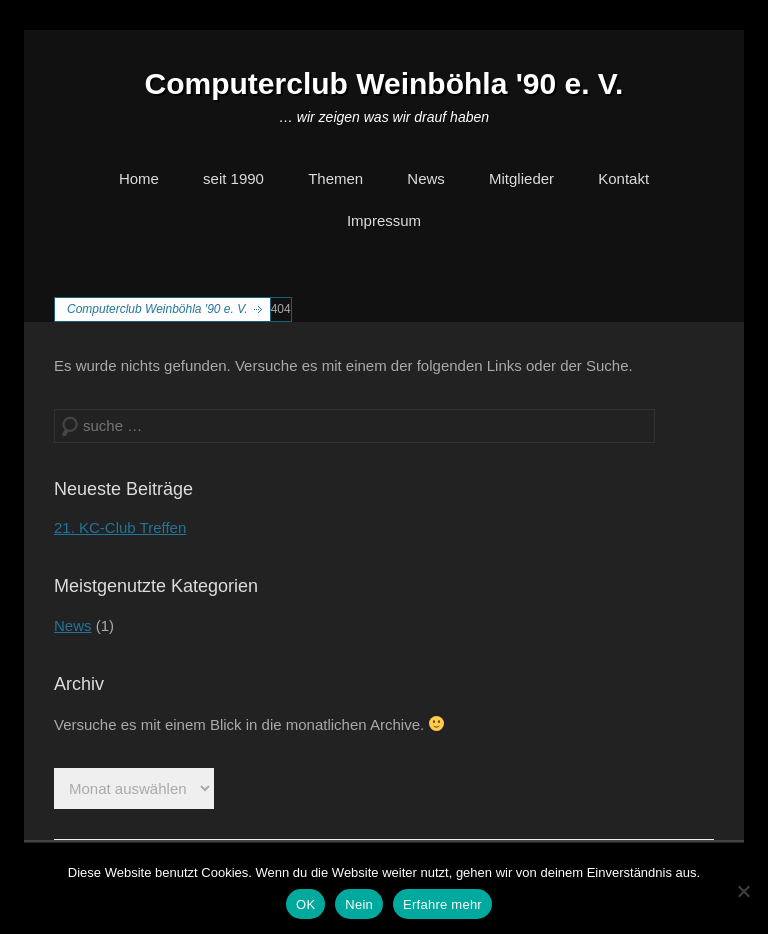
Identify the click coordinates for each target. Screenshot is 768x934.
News (426, 178)
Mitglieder (521, 178)
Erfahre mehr (442, 904)
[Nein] (743, 891)
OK (305, 904)
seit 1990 (233, 178)
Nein (359, 904)
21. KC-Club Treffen (120, 527)
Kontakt (623, 178)
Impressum (384, 220)
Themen (335, 178)
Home (139, 178)
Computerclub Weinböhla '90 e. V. (384, 83)
